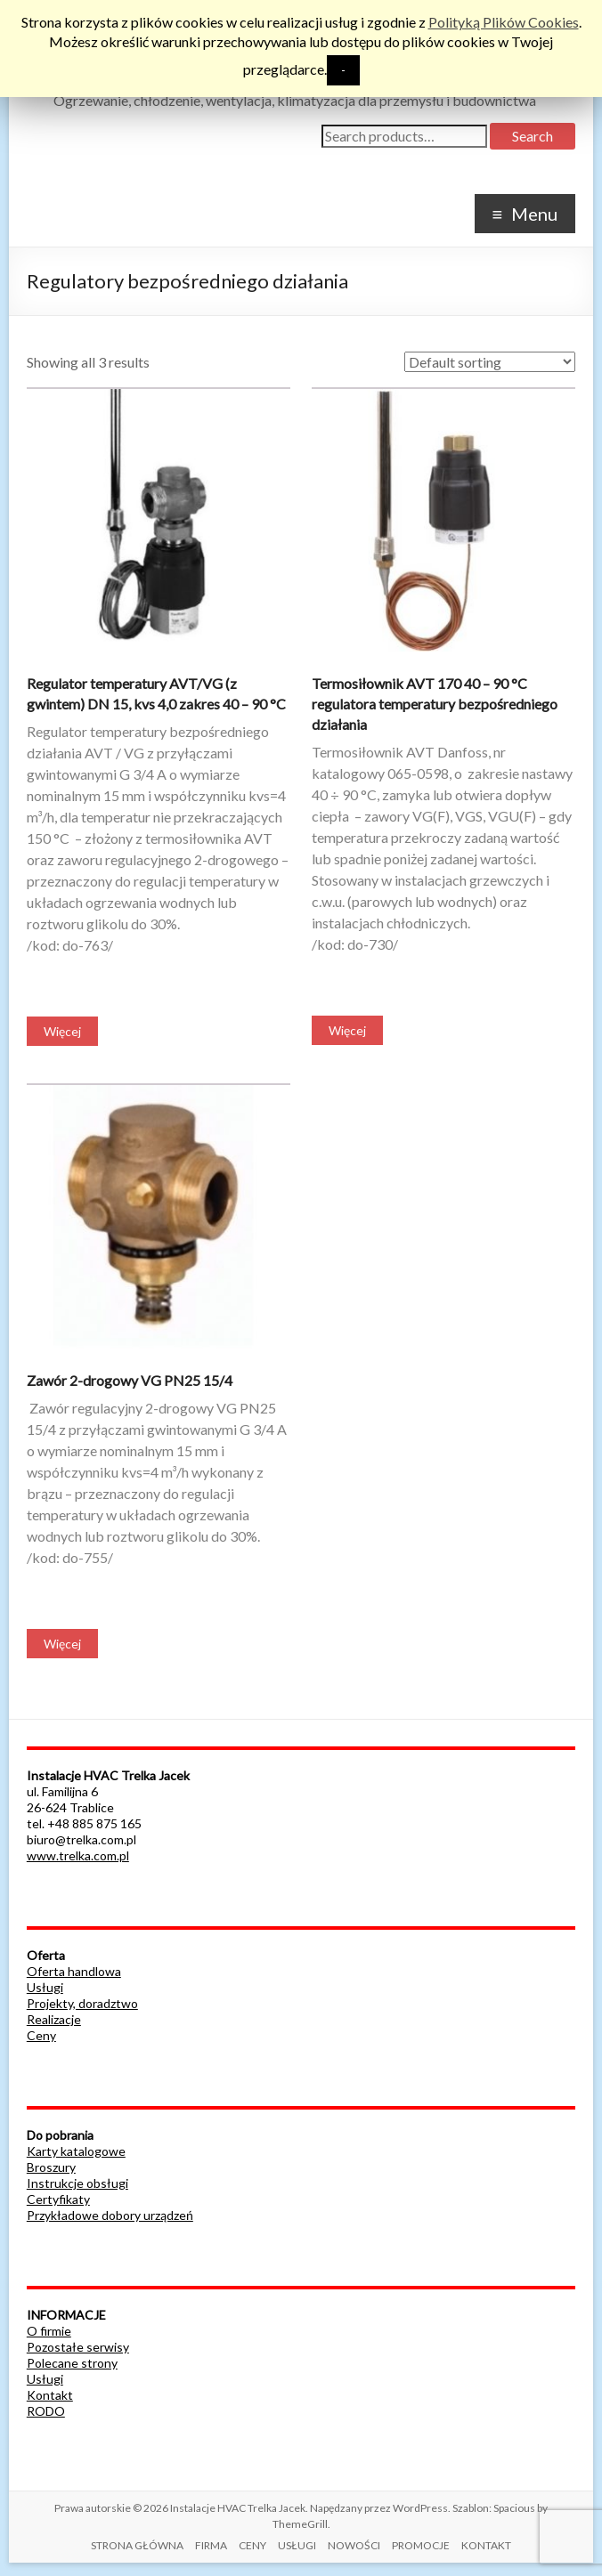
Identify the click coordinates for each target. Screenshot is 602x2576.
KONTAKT (486, 2545)
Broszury (51, 2167)
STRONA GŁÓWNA (137, 2545)
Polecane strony (72, 2362)
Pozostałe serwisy (78, 2346)
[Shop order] (489, 362)
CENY (252, 2545)
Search (532, 135)
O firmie (49, 2330)
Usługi (45, 1987)
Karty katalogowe (76, 2151)
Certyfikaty (58, 2199)
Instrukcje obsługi (77, 2183)
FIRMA (211, 2545)
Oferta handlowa (74, 1971)
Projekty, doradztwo (82, 2003)
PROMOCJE (421, 2545)
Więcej (62, 1031)
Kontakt (50, 2394)
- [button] (343, 69)
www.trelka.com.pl (78, 1855)
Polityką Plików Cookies (503, 21)
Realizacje (54, 2019)
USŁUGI (297, 2545)
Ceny (41, 2035)
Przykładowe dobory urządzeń (110, 2215)
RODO (46, 2410)
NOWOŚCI (354, 2545)
